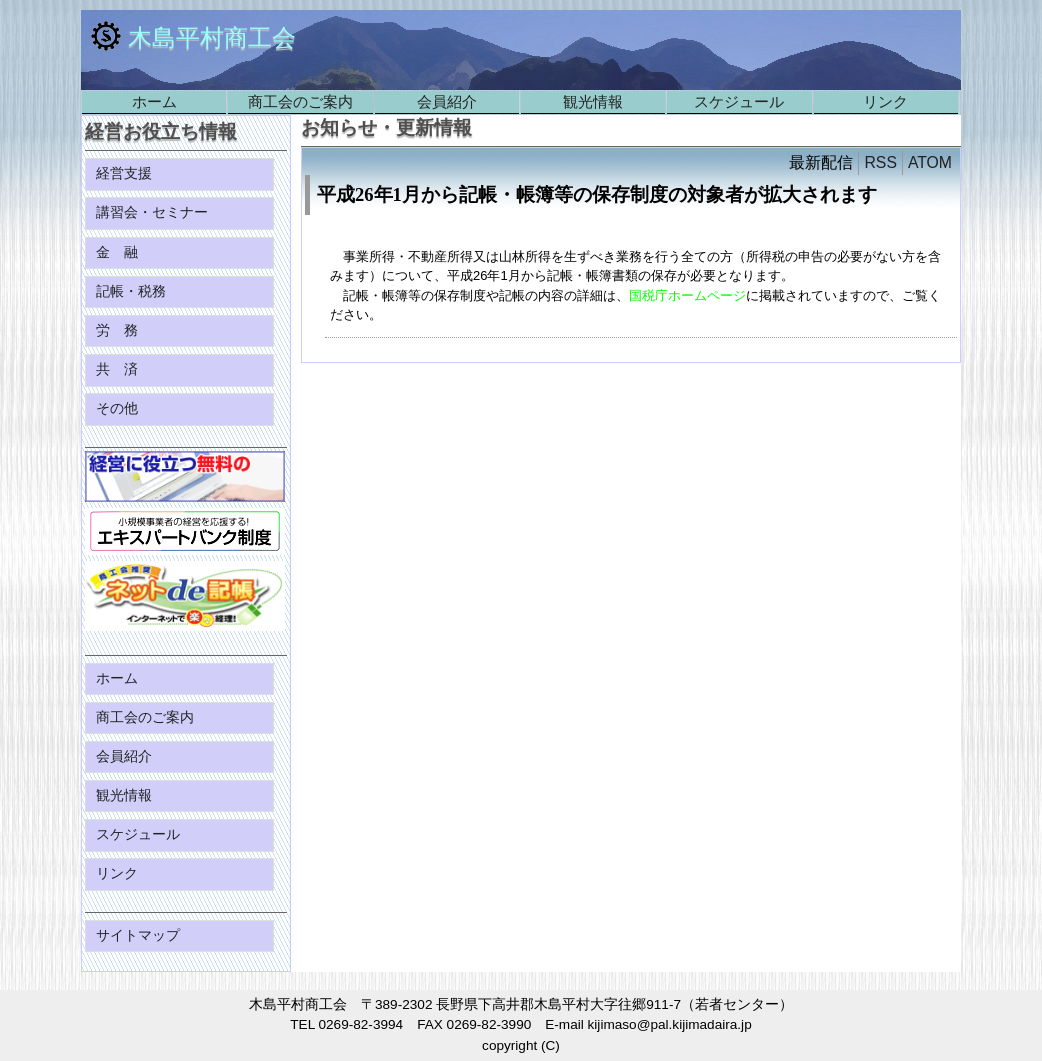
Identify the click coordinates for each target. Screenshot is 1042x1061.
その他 (119, 408)
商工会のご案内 (300, 101)
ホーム (154, 101)
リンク (885, 101)
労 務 (119, 330)
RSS (880, 162)
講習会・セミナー (154, 212)
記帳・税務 (133, 291)
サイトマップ (140, 935)
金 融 (119, 252)
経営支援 (126, 173)
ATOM (930, 162)
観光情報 (593, 101)
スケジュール (739, 101)
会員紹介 (447, 101)
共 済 (119, 369)
